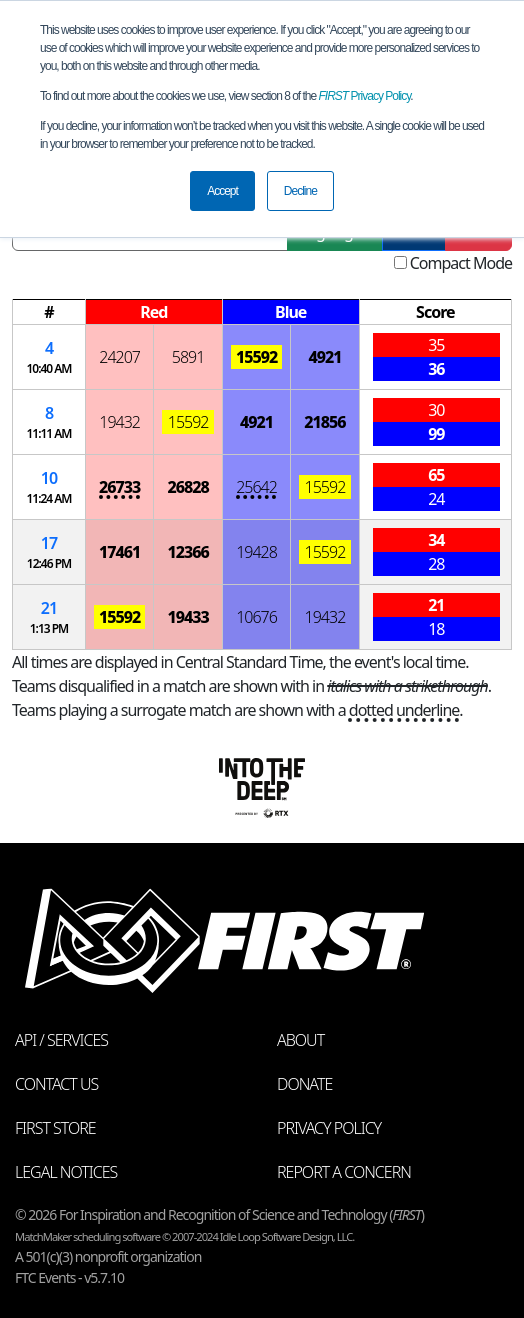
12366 (187, 552)
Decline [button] (300, 191)
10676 (256, 617)
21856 (324, 422)
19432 (119, 422)
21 (49, 608)
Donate (304, 1084)
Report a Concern (344, 1172)
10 (49, 478)
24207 (119, 357)
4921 (324, 357)
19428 (256, 552)
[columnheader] (49, 312)
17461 (119, 552)
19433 (187, 617)
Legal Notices (66, 1172)
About (300, 1040)
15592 (256, 357)
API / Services (61, 1040)
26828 (187, 487)
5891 (188, 357)
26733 (119, 487)
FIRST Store (55, 1128)
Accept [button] (222, 191)
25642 (256, 487)
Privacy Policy (365, 96)
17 (49, 543)
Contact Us (56, 1084)
